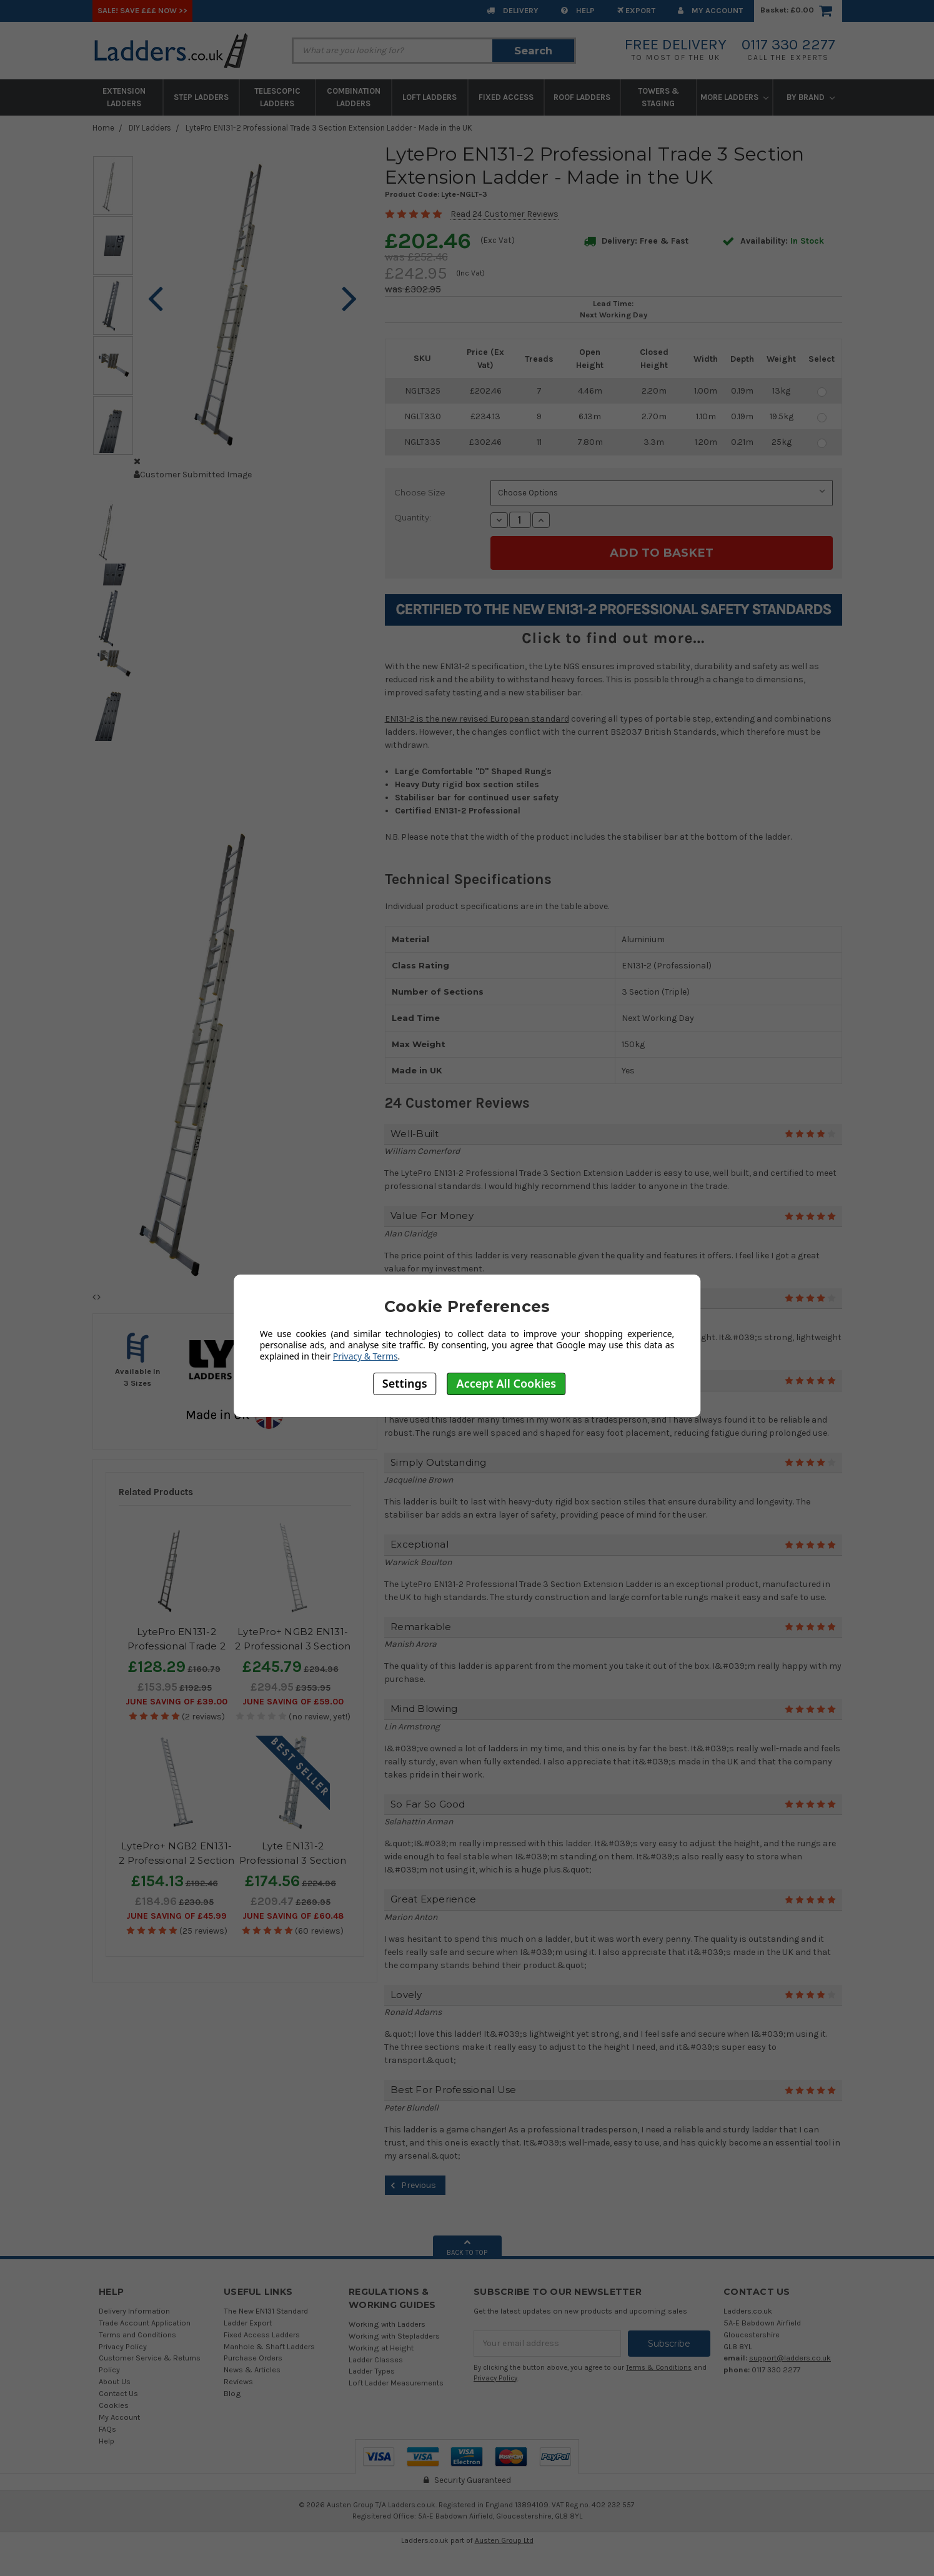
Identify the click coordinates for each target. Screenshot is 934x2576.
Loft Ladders (429, 97)
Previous (411, 2185)
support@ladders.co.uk (790, 2357)
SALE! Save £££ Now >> (142, 10)
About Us (115, 2381)
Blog (232, 2393)
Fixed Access (506, 97)
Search (533, 50)
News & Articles (252, 2369)
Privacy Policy (123, 2346)
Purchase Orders (253, 2357)
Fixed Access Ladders (262, 2334)
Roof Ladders (582, 97)
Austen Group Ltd (504, 2540)
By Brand (811, 97)
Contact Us (118, 2393)
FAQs (107, 2429)
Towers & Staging (658, 97)
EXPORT (636, 10)
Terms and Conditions (137, 2334)
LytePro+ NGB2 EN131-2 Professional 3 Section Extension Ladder (292, 1646)
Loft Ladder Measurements (396, 2382)
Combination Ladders (353, 97)
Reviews (238, 2381)
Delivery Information (134, 2310)
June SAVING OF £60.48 (293, 1916)
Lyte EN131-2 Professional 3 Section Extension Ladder (293, 1860)
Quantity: (412, 517)
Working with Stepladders (394, 2335)
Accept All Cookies (507, 1383)
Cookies (114, 2405)
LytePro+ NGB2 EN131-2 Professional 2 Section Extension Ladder (176, 1860)
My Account (710, 10)
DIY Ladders (150, 127)
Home (103, 127)
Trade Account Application (145, 2322)
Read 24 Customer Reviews (504, 214)
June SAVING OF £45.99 (176, 1916)
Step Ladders (201, 97)
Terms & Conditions (659, 2368)
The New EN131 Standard (266, 2310)
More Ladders (734, 97)
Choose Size (419, 492)
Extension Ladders (124, 97)
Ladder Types (372, 2370)
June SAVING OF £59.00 (293, 1701)
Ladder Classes (376, 2359)
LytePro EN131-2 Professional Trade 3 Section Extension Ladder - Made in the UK (329, 127)
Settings (404, 1383)
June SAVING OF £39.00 (176, 1701)
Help (578, 10)
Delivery (513, 10)
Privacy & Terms (365, 1356)
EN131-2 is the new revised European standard (477, 719)
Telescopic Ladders (277, 97)
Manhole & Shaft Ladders (269, 2346)
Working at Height (381, 2347)
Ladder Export (248, 2322)
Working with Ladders (387, 2324)
